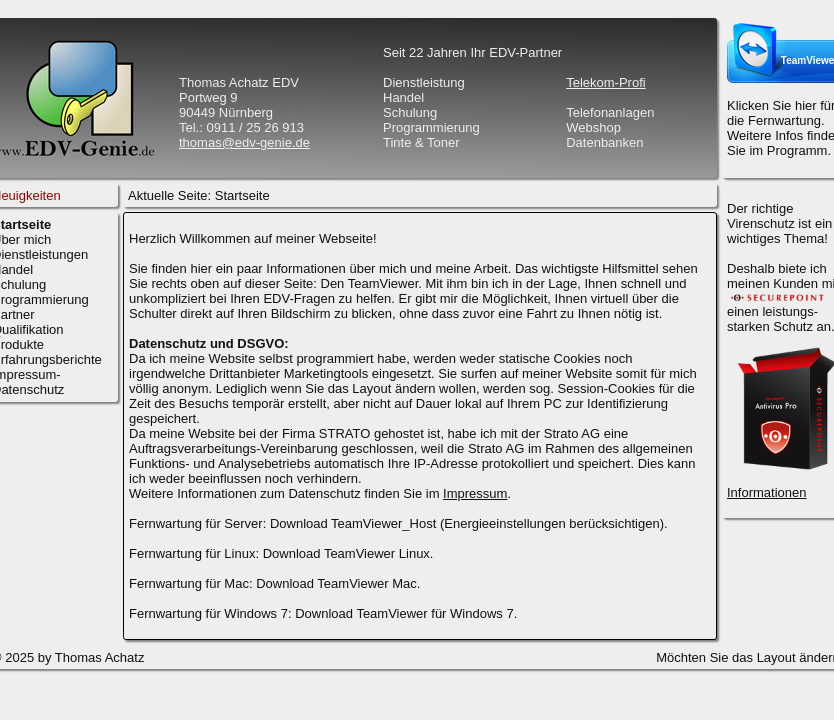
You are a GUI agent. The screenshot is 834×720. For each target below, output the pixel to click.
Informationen (767, 492)
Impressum (475, 493)
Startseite (242, 195)
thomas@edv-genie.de (244, 142)
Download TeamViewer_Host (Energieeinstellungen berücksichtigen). (469, 523)
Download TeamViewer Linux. (348, 553)
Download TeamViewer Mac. (338, 583)
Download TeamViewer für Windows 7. (406, 613)
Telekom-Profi (605, 82)
